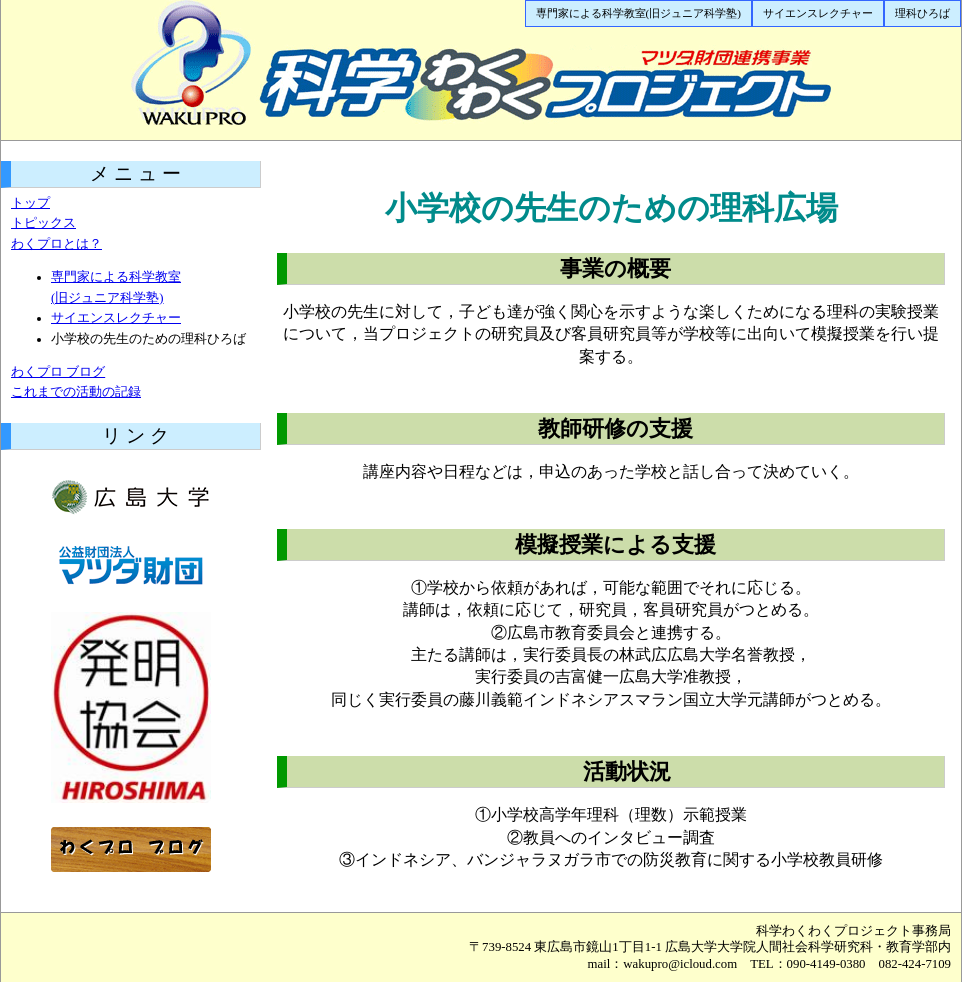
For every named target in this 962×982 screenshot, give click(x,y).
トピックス (43, 223)
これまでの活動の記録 (76, 392)
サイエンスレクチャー (818, 13)
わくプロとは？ (56, 244)
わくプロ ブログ (58, 372)
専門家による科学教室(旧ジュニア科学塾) (638, 13)
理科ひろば (922, 13)
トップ (30, 203)
